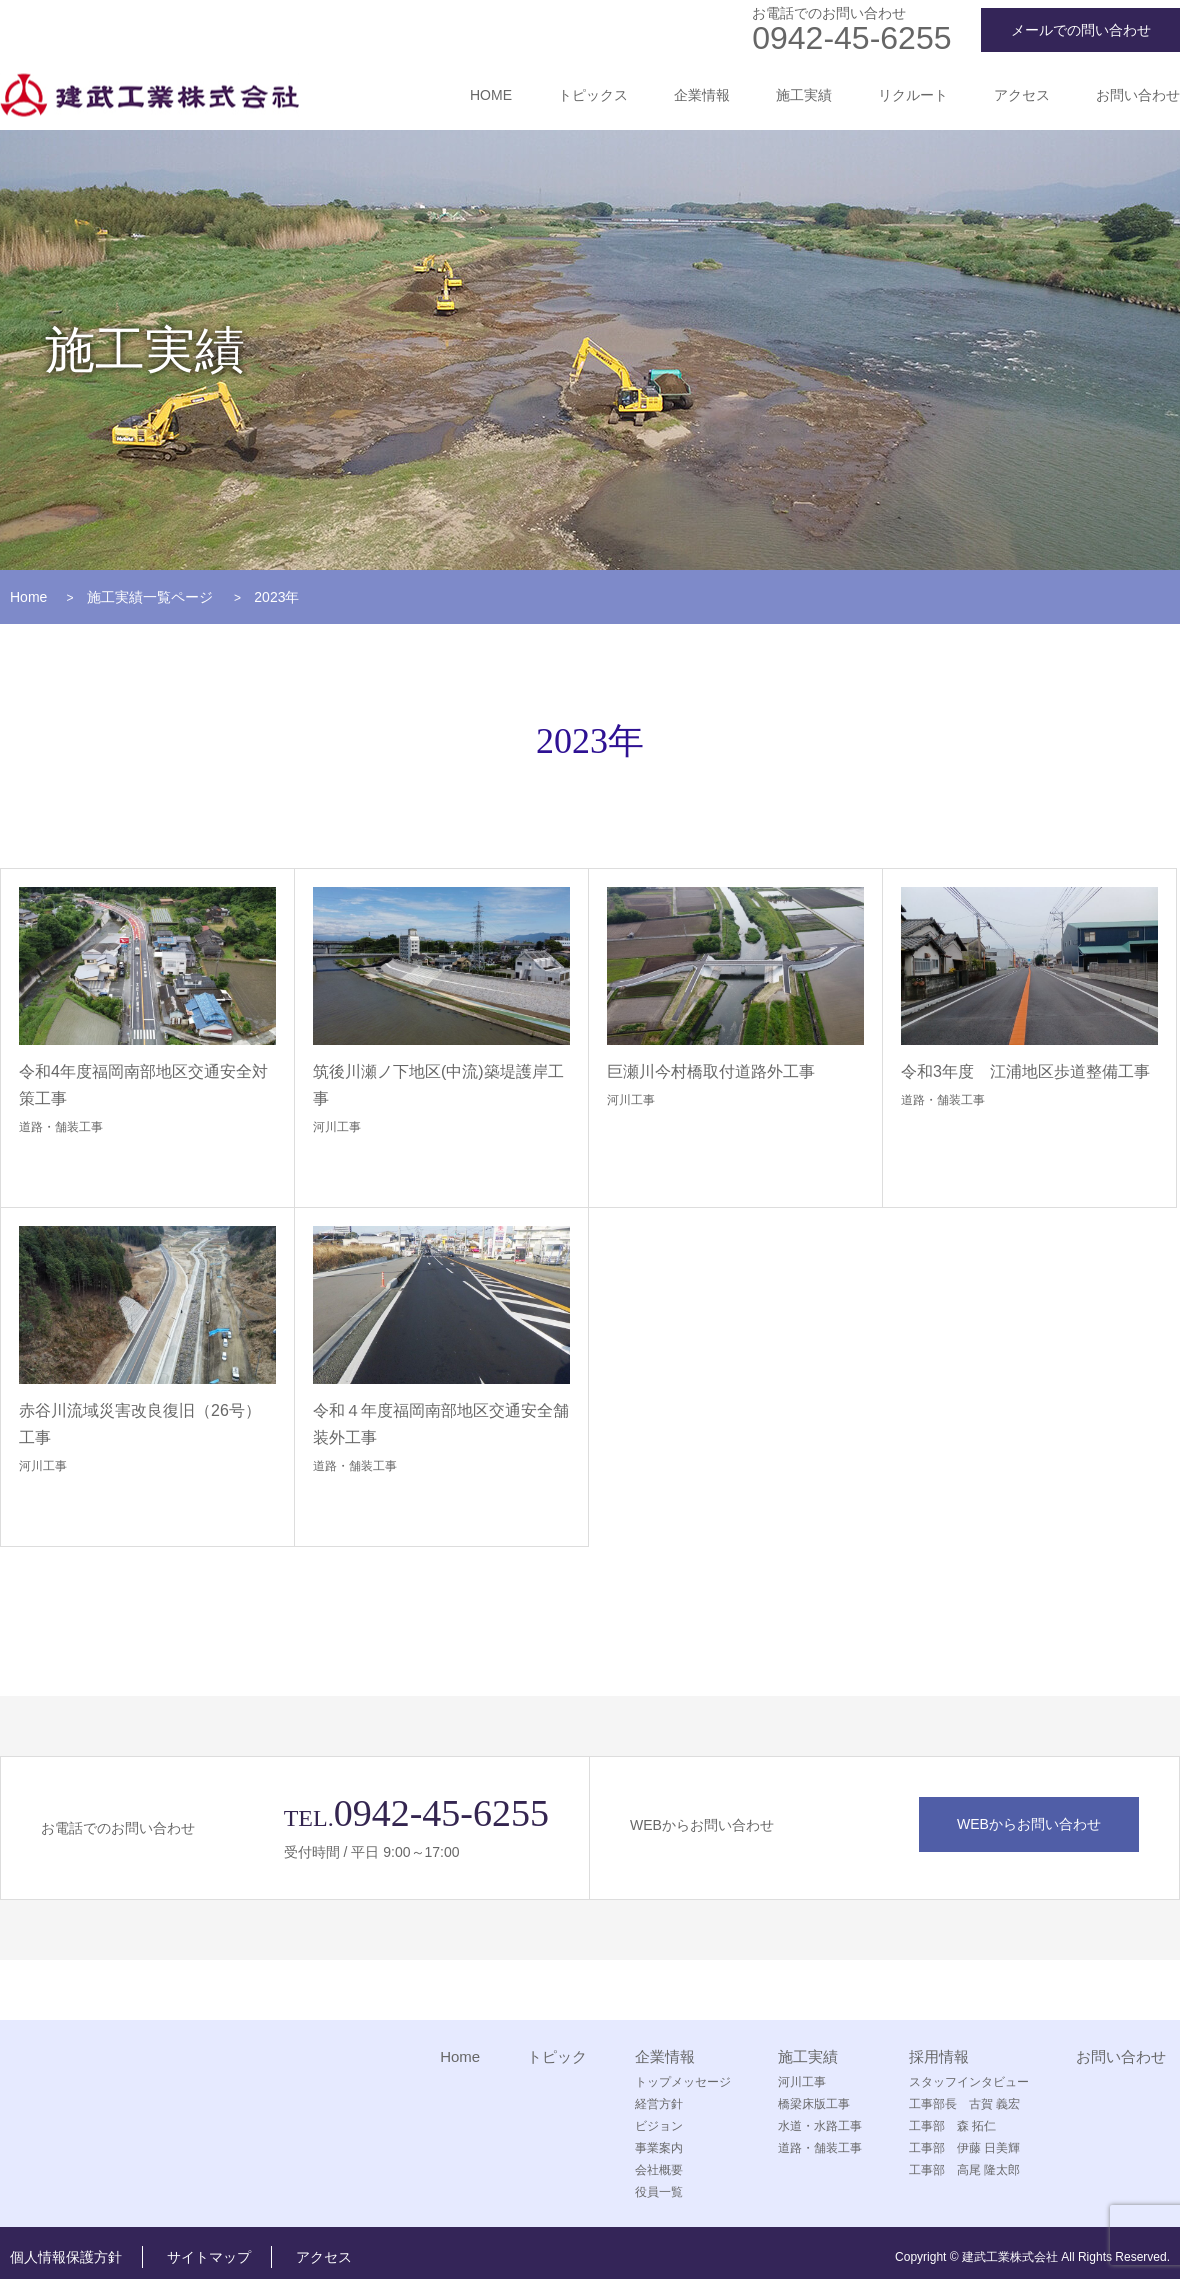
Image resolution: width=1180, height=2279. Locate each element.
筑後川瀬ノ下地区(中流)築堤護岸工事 (438, 1085)
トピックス (593, 95)
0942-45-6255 (851, 38)
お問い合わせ (1138, 95)
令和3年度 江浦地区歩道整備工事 (1025, 1071)
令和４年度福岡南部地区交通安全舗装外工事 (441, 1424)
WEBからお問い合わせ (1029, 1824)
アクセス (1022, 95)
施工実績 (804, 95)
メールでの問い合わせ (1081, 30)
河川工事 (337, 1127)
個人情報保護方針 (66, 2257)
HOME (491, 95)
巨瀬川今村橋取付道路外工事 (711, 1071)
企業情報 (702, 95)
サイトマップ (209, 2257)
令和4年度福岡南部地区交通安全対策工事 (143, 1085)
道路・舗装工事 (61, 1127)
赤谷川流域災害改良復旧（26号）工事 (140, 1424)
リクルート (913, 95)
